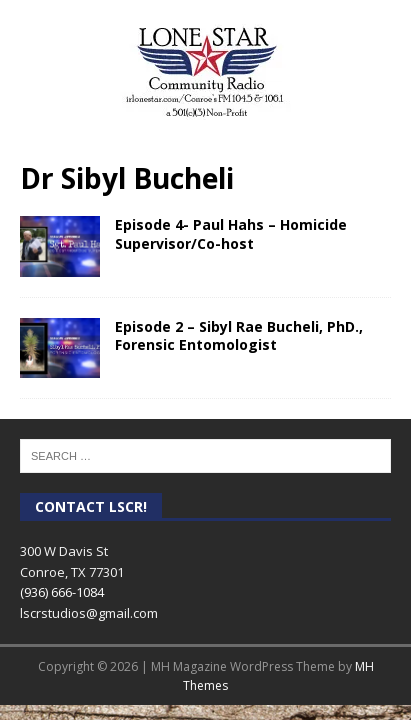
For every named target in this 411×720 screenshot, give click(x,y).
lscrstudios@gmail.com (89, 613)
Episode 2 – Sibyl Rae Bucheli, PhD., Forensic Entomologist (239, 335)
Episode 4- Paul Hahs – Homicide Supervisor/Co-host (231, 233)
